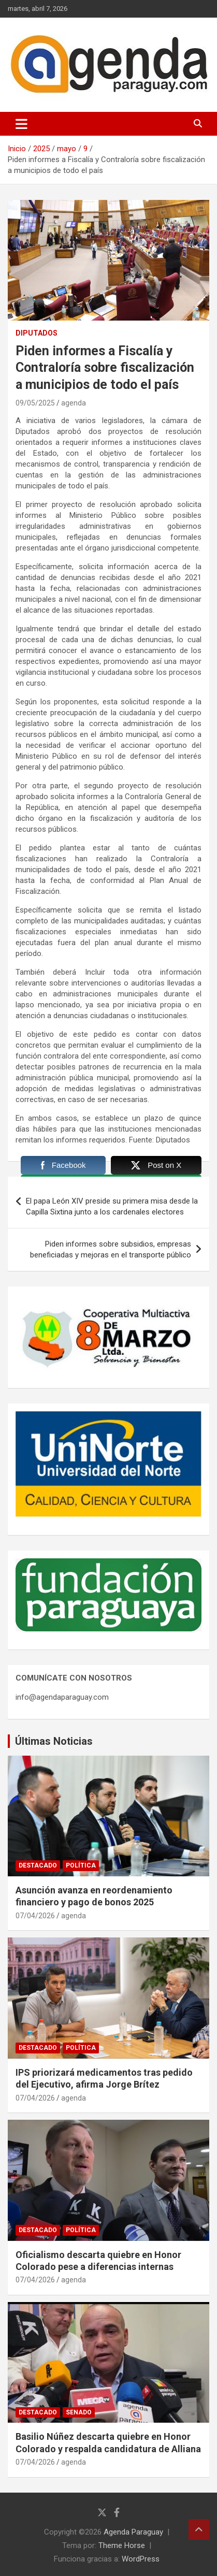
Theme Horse (121, 2545)
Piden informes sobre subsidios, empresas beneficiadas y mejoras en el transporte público (110, 1249)
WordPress (141, 2559)
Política (81, 1865)
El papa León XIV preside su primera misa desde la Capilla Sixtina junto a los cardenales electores (112, 1206)
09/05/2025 (35, 403)
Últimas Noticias (54, 1741)
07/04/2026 (35, 1916)
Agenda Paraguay (133, 2532)
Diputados (36, 333)
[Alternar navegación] (21, 124)
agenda (73, 403)
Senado (79, 2412)
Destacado (38, 1865)
